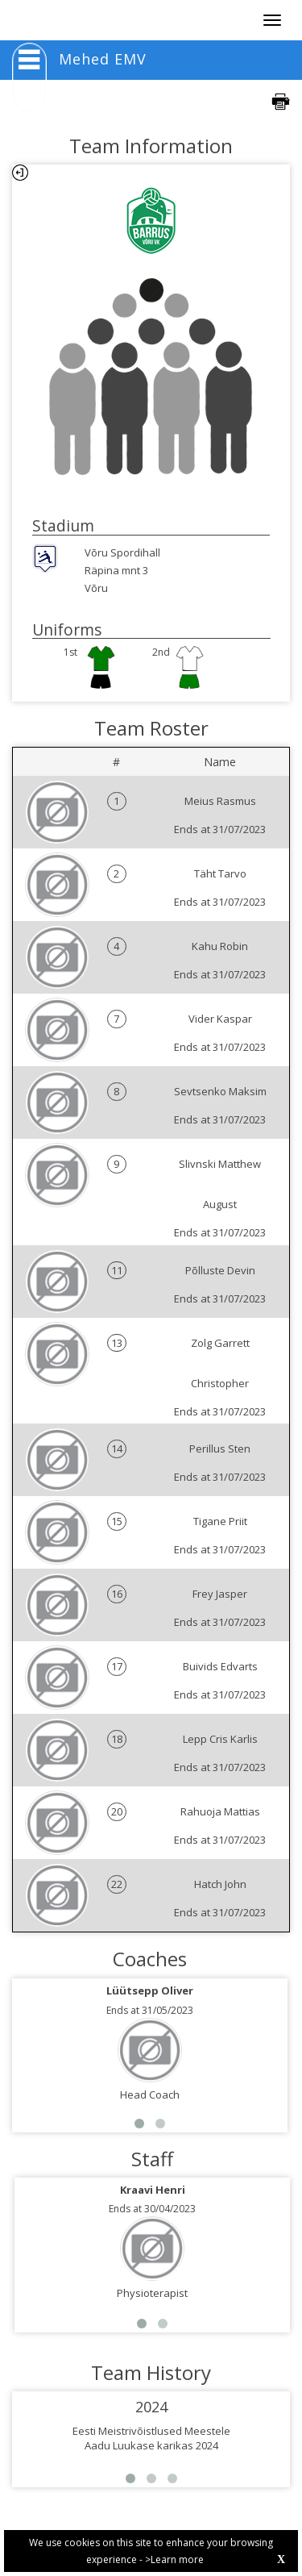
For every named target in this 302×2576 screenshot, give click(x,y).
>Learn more (174, 2559)
